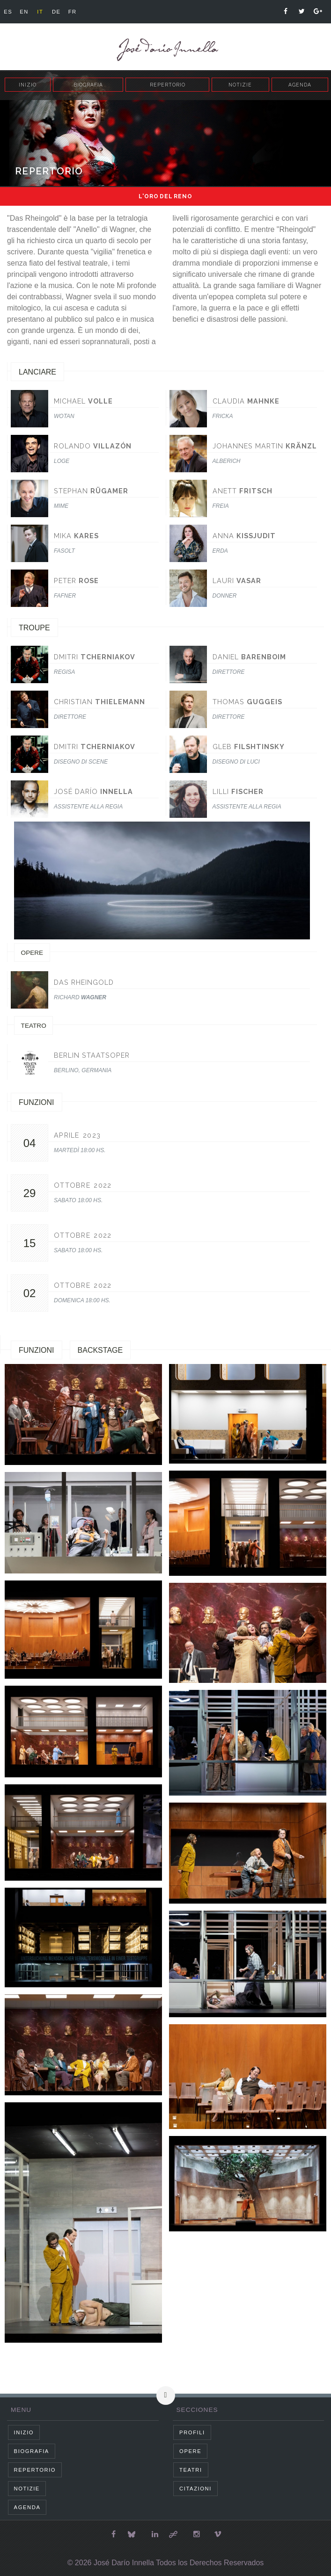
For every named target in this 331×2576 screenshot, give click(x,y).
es (8, 11)
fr (72, 11)
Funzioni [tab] (36, 1350)
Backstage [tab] (100, 1350)
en (24, 11)
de (56, 11)
